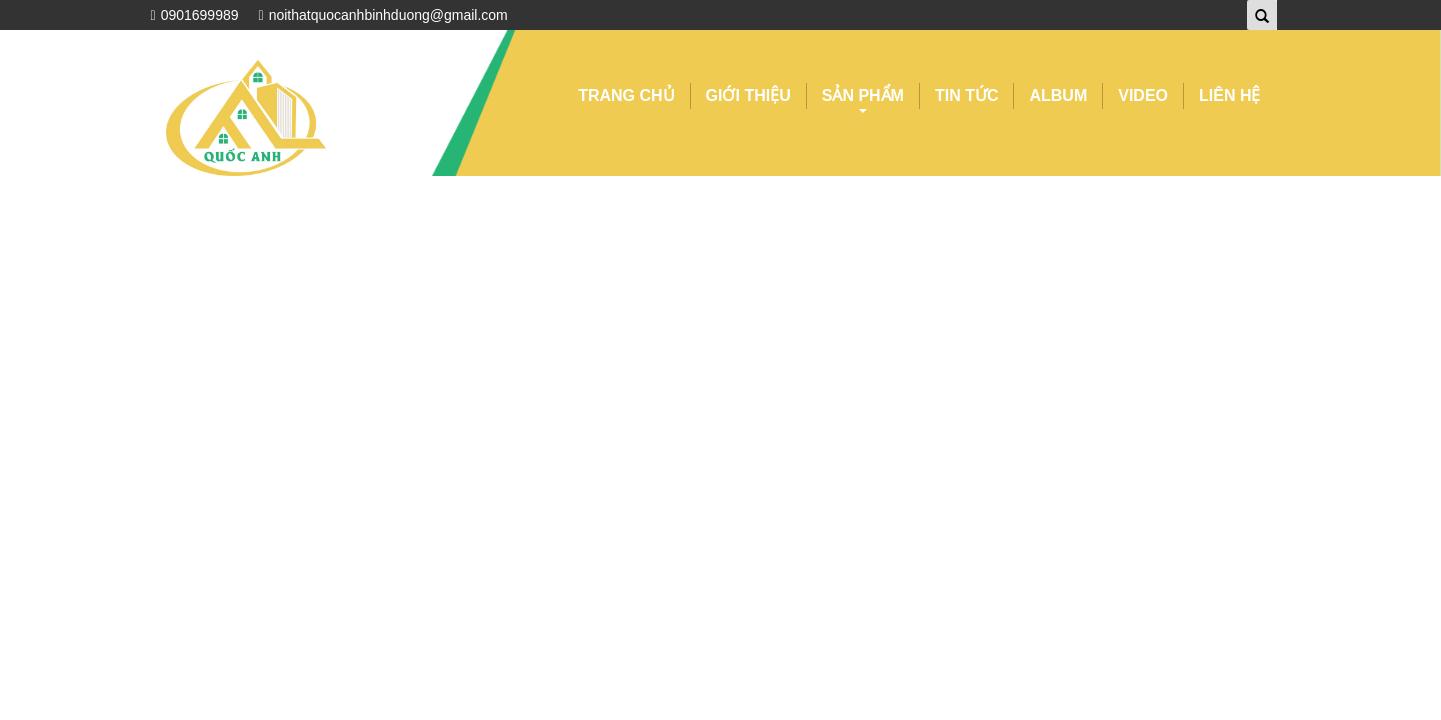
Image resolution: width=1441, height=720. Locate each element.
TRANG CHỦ (626, 95)
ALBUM (1058, 95)
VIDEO (1143, 95)
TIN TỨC (967, 95)
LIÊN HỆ (1229, 95)
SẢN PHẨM (863, 98)
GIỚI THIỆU (748, 95)
